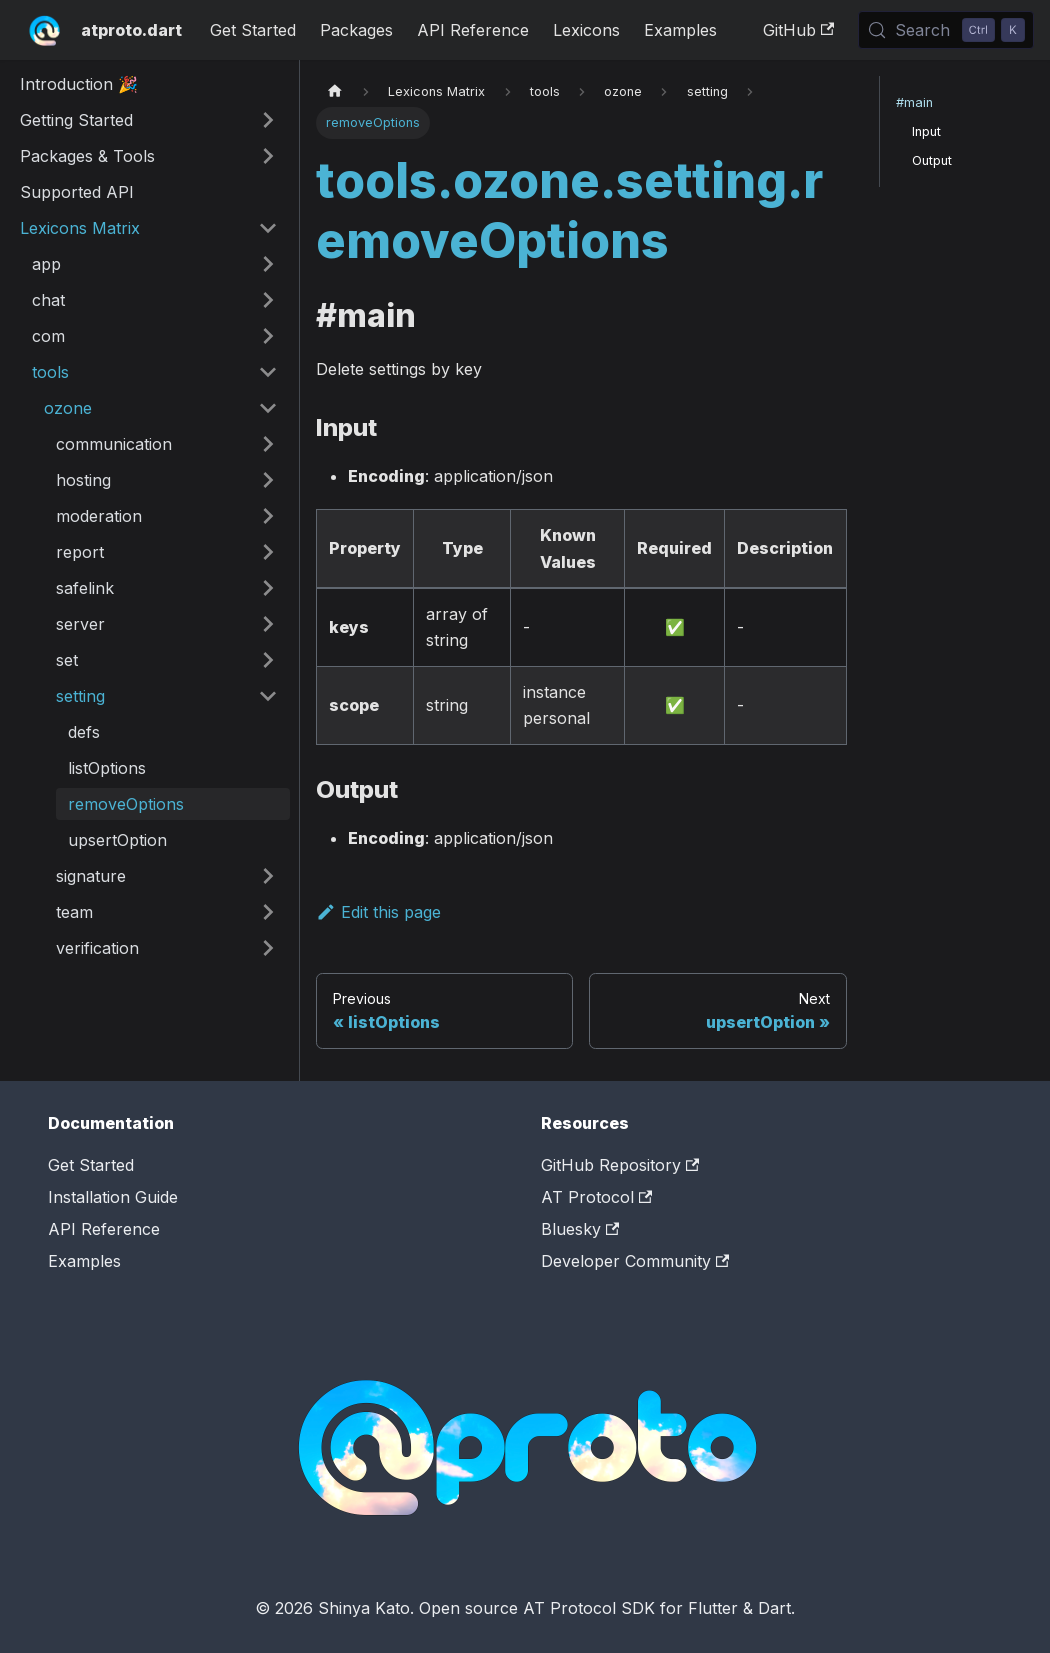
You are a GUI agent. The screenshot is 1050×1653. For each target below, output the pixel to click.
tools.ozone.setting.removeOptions (569, 210)
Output (932, 160)
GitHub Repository (620, 1165)
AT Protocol (596, 1197)
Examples (680, 30)
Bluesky (580, 1229)
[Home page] (335, 91)
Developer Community (635, 1261)
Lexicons (586, 30)
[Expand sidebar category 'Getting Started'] (268, 120)
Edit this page (378, 912)
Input (926, 131)
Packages (356, 30)
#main (914, 102)
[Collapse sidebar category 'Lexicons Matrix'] (268, 228)
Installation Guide (113, 1197)
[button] (155, 264)
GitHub (798, 30)
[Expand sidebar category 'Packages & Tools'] (268, 156)
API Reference (473, 30)
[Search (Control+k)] (946, 30)
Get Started (253, 30)
